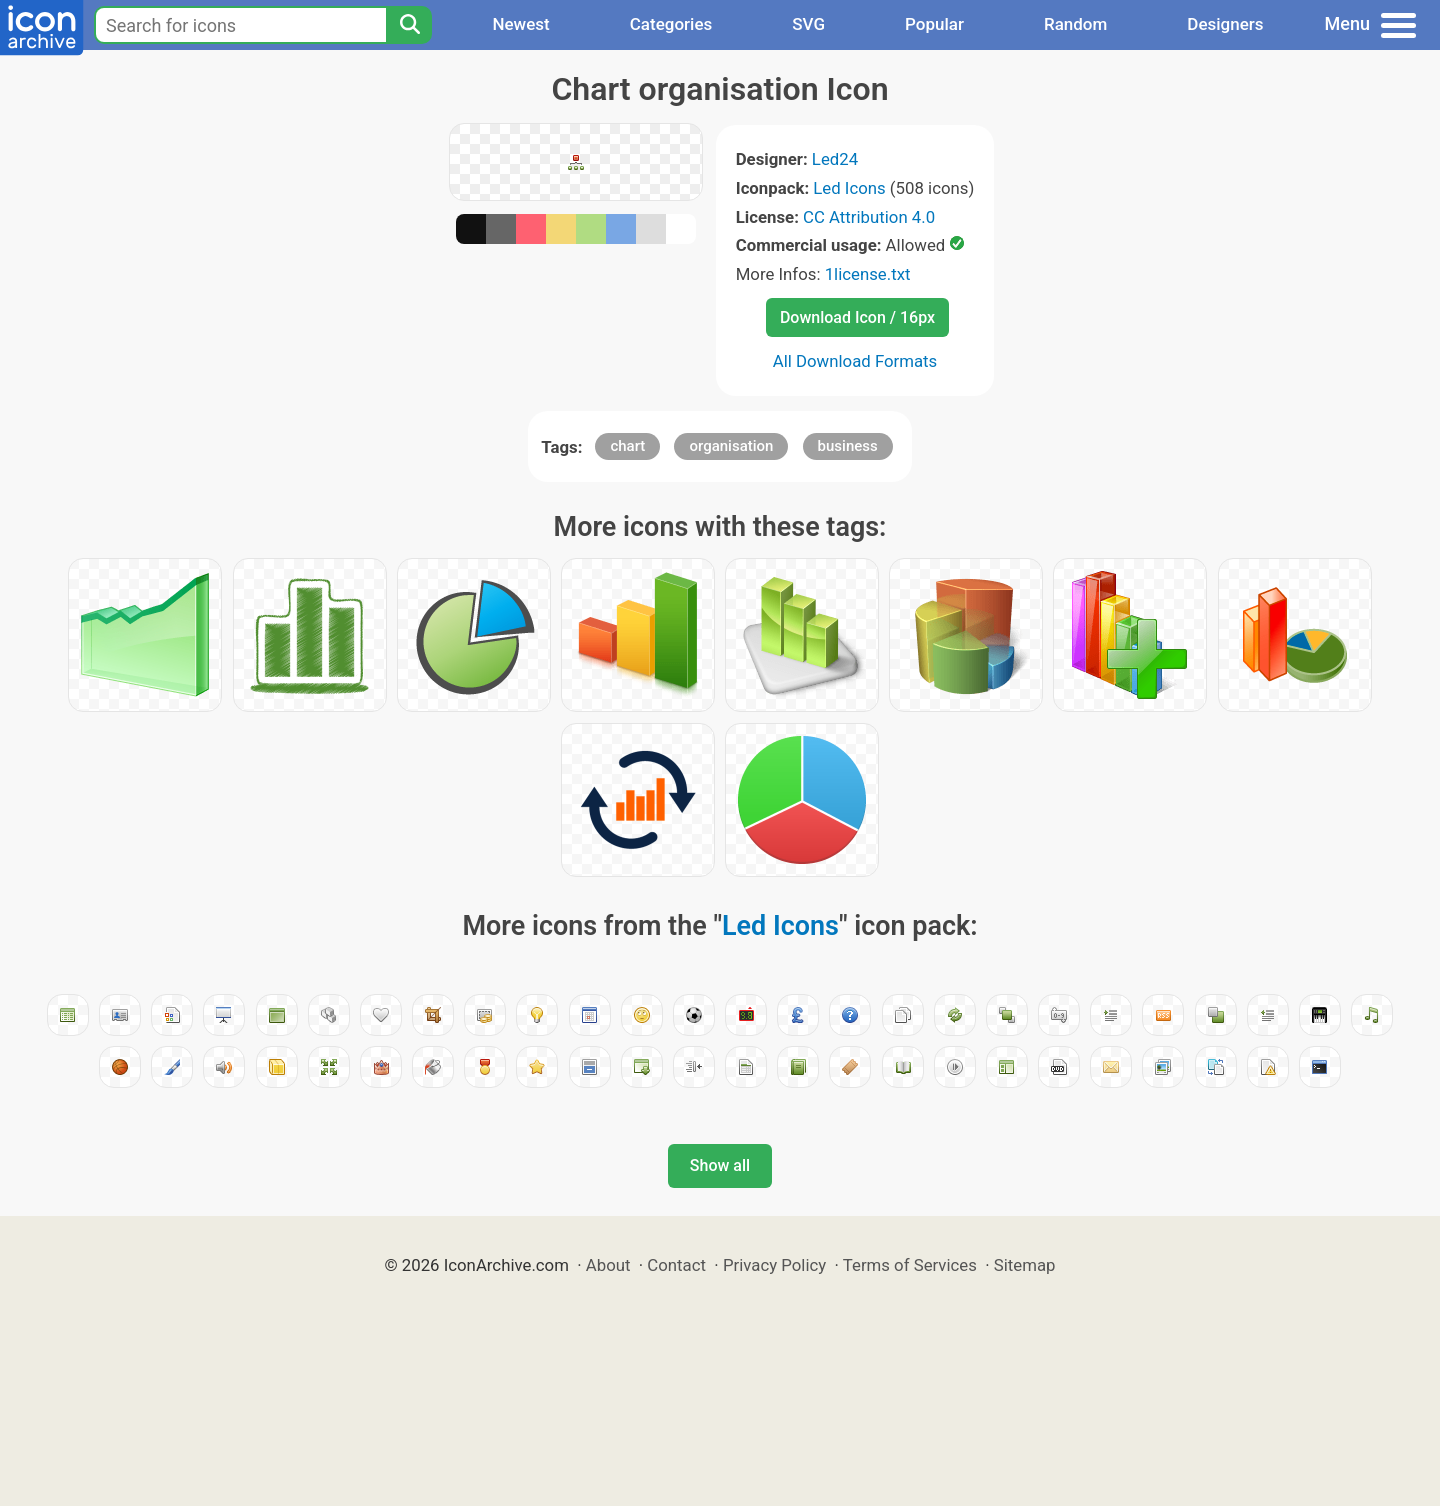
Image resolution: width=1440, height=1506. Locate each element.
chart (627, 446)
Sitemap (1025, 1265)
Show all (720, 1165)
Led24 (835, 159)
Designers (1225, 24)
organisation (731, 446)
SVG (808, 24)
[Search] (409, 25)
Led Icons (849, 188)
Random (1075, 24)
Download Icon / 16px (857, 317)
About (608, 1265)
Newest (520, 24)
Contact (676, 1265)
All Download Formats (855, 361)
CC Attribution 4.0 (869, 217)
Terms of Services (910, 1265)
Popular (934, 24)
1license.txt (868, 274)
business (848, 446)
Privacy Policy (774, 1265)
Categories (671, 24)
